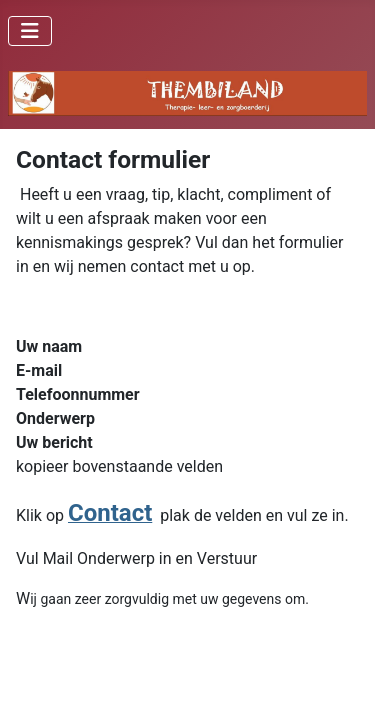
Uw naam (49, 346)
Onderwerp (55, 418)
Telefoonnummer (78, 394)
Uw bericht (54, 442)
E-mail (39, 370)
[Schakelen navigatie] (30, 31)
